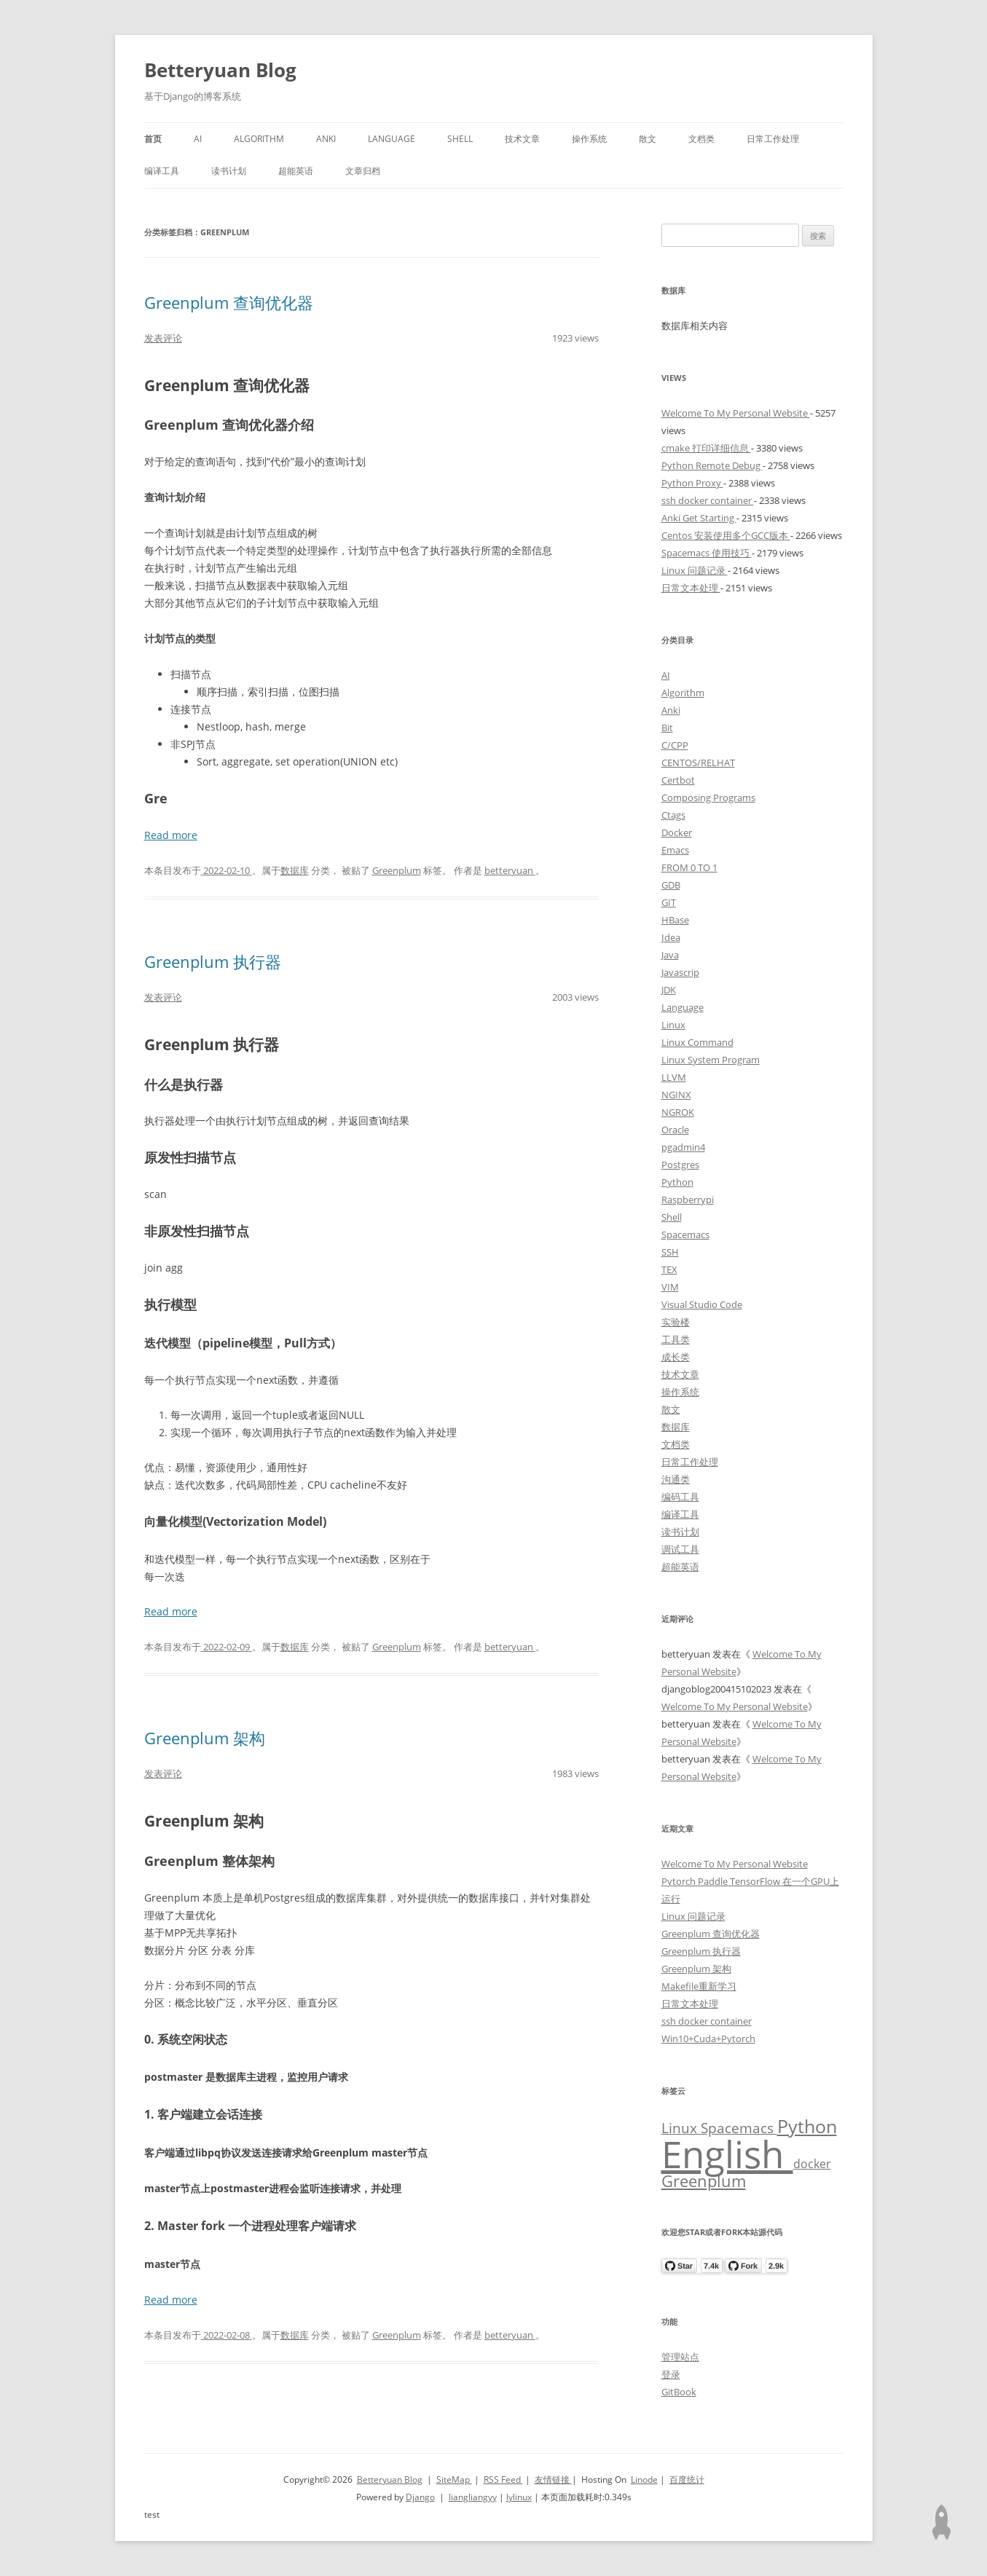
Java (670, 954)
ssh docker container (707, 500)
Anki (326, 139)
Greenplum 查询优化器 (228, 302)
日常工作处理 (773, 139)
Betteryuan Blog (220, 70)
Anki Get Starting (698, 517)
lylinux (519, 2497)
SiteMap (454, 2479)
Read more (170, 835)
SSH (670, 1252)
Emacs (675, 849)
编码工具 (680, 1496)
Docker (676, 832)
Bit (667, 727)
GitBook (678, 2391)
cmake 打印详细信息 (706, 447)
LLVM (673, 1077)
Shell (460, 139)
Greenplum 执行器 (212, 961)
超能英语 (295, 171)
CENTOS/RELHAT (698, 762)
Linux (673, 1024)
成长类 (675, 1356)
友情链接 (553, 2479)
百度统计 (686, 2479)
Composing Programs (708, 797)
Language (391, 139)
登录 (670, 2374)
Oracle (675, 1129)
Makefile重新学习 (698, 1986)
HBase (675, 919)
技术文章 (522, 139)
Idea (670, 937)
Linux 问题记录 (694, 570)
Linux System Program (710, 1059)
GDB (670, 884)
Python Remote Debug (712, 465)
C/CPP (674, 745)
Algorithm (259, 139)
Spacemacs (685, 1234)
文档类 (701, 139)
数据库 (294, 870)
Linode (644, 2479)
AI (198, 139)
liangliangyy (473, 2497)
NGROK (677, 1112)
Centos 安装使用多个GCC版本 (725, 535)
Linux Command (697, 1042)
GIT (668, 902)
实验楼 (675, 1321)
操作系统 (589, 139)
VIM (670, 1286)
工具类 (675, 1339)
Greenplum (396, 870)
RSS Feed (503, 2479)
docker (812, 2164)
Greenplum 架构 (204, 1738)
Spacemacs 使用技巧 (706, 552)
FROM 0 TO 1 (689, 867)
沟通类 (675, 1479)
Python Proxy (692, 482)
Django (420, 2497)
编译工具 (161, 171)
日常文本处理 (690, 587)
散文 (647, 139)
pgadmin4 (683, 1147)
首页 (153, 139)
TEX (669, 1269)
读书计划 (228, 171)
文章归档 (362, 171)
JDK (668, 989)
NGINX (676, 1094)
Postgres (680, 1164)
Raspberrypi (687, 1199)
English (727, 2153)
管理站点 (680, 2356)
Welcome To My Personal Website (735, 413)
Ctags (673, 815)
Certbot (678, 780)
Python (677, 1182)
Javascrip (680, 972)
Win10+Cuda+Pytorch (708, 2038)
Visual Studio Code (701, 1304)
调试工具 (680, 1549)
